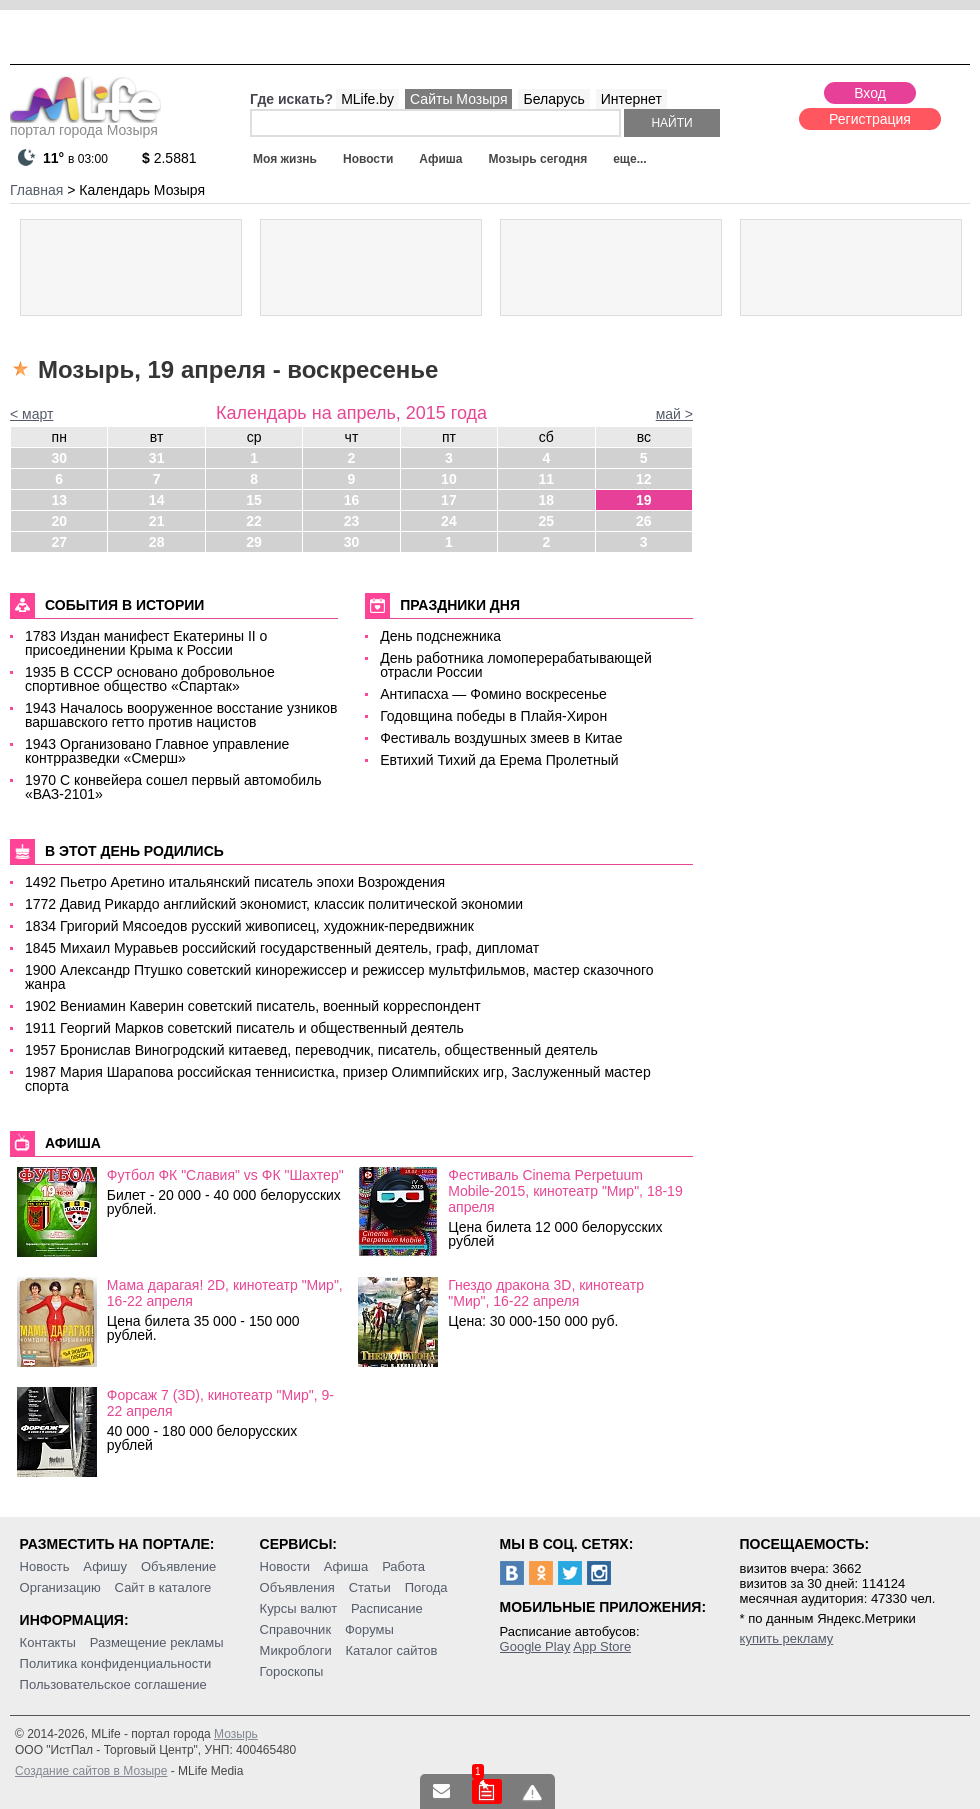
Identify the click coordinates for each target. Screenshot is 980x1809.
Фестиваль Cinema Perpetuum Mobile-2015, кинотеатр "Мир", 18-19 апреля (565, 1191)
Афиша (440, 159)
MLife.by (367, 99)
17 (449, 500)
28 (157, 542)
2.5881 (169, 158)
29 (254, 542)
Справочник (296, 1629)
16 (352, 500)
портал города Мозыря (85, 124)
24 (449, 521)
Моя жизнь (285, 159)
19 (644, 500)
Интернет (631, 99)
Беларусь (553, 99)
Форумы (369, 1629)
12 (644, 479)
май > (674, 414)
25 (547, 521)
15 (254, 500)
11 (547, 479)
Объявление (178, 1566)
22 (254, 521)
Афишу (105, 1566)
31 (157, 458)
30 (59, 458)
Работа (403, 1566)
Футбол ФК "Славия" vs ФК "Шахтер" (225, 1175)
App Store (602, 1646)
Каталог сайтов (392, 1650)
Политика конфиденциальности (116, 1663)
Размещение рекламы (157, 1642)
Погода (426, 1587)
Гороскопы (292, 1671)
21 (157, 521)
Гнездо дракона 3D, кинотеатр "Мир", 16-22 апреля (546, 1293)
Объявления (297, 1587)
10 (449, 479)
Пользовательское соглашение (113, 1684)
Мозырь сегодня (538, 159)
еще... (629, 159)
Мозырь (236, 1734)
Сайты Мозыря (458, 99)
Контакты (48, 1642)
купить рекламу (787, 1638)
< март (31, 414)
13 (59, 500)
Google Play (535, 1646)
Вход (870, 93)
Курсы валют (299, 1608)
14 (157, 500)
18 (547, 500)
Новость (45, 1566)
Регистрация (870, 119)
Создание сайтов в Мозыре (91, 1771)
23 (352, 521)
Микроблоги (296, 1650)
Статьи (370, 1587)
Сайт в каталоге (163, 1587)
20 (59, 521)
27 (59, 542)
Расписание (387, 1608)
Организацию (60, 1587)
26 (644, 521)
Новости (368, 159)
